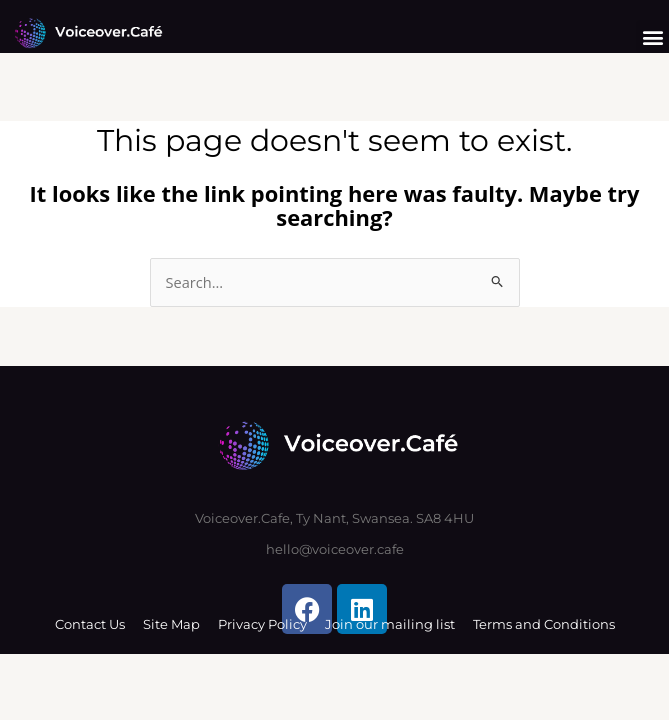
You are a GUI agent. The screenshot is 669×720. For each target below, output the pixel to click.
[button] (652, 36)
